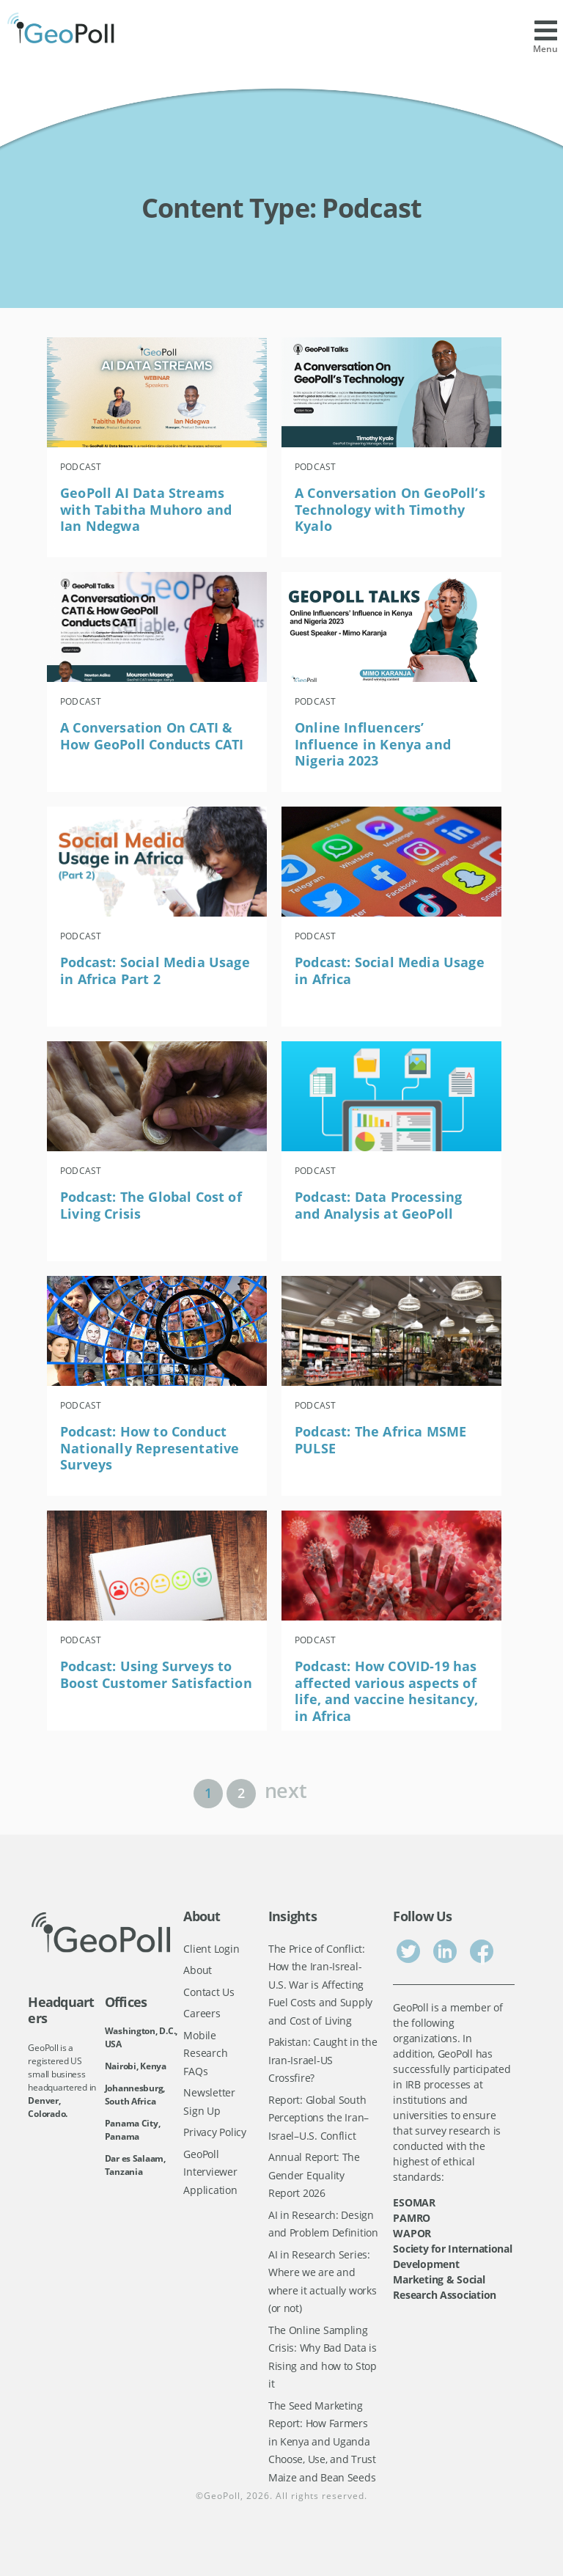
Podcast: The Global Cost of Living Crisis (151, 1205)
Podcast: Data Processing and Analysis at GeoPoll (378, 1205)
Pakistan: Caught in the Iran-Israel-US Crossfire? (323, 2060)
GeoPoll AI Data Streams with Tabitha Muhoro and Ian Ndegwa (146, 509)
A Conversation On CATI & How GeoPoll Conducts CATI (152, 736)
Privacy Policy (214, 2132)
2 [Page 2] (241, 1793)
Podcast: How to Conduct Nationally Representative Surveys (150, 1448)
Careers (201, 2013)
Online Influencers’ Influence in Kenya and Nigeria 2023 (373, 744)
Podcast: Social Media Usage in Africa (390, 970)
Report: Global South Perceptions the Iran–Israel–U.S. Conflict (318, 2118)
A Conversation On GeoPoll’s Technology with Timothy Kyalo (390, 509)
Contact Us (208, 1992)
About (197, 1970)
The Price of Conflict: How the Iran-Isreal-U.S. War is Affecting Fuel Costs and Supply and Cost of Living (320, 1985)
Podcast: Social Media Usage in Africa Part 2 (155, 970)
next (286, 1789)
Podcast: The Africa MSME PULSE (380, 1440)
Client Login (211, 1949)
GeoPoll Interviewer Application (210, 2172)
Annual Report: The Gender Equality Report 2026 (314, 2175)
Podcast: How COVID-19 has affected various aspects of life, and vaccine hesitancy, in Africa (386, 1691)
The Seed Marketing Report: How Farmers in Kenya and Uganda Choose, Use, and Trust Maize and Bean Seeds (322, 2441)
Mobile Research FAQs (205, 2053)
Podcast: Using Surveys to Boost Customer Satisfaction (156, 1674)
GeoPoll (222, 2495)
